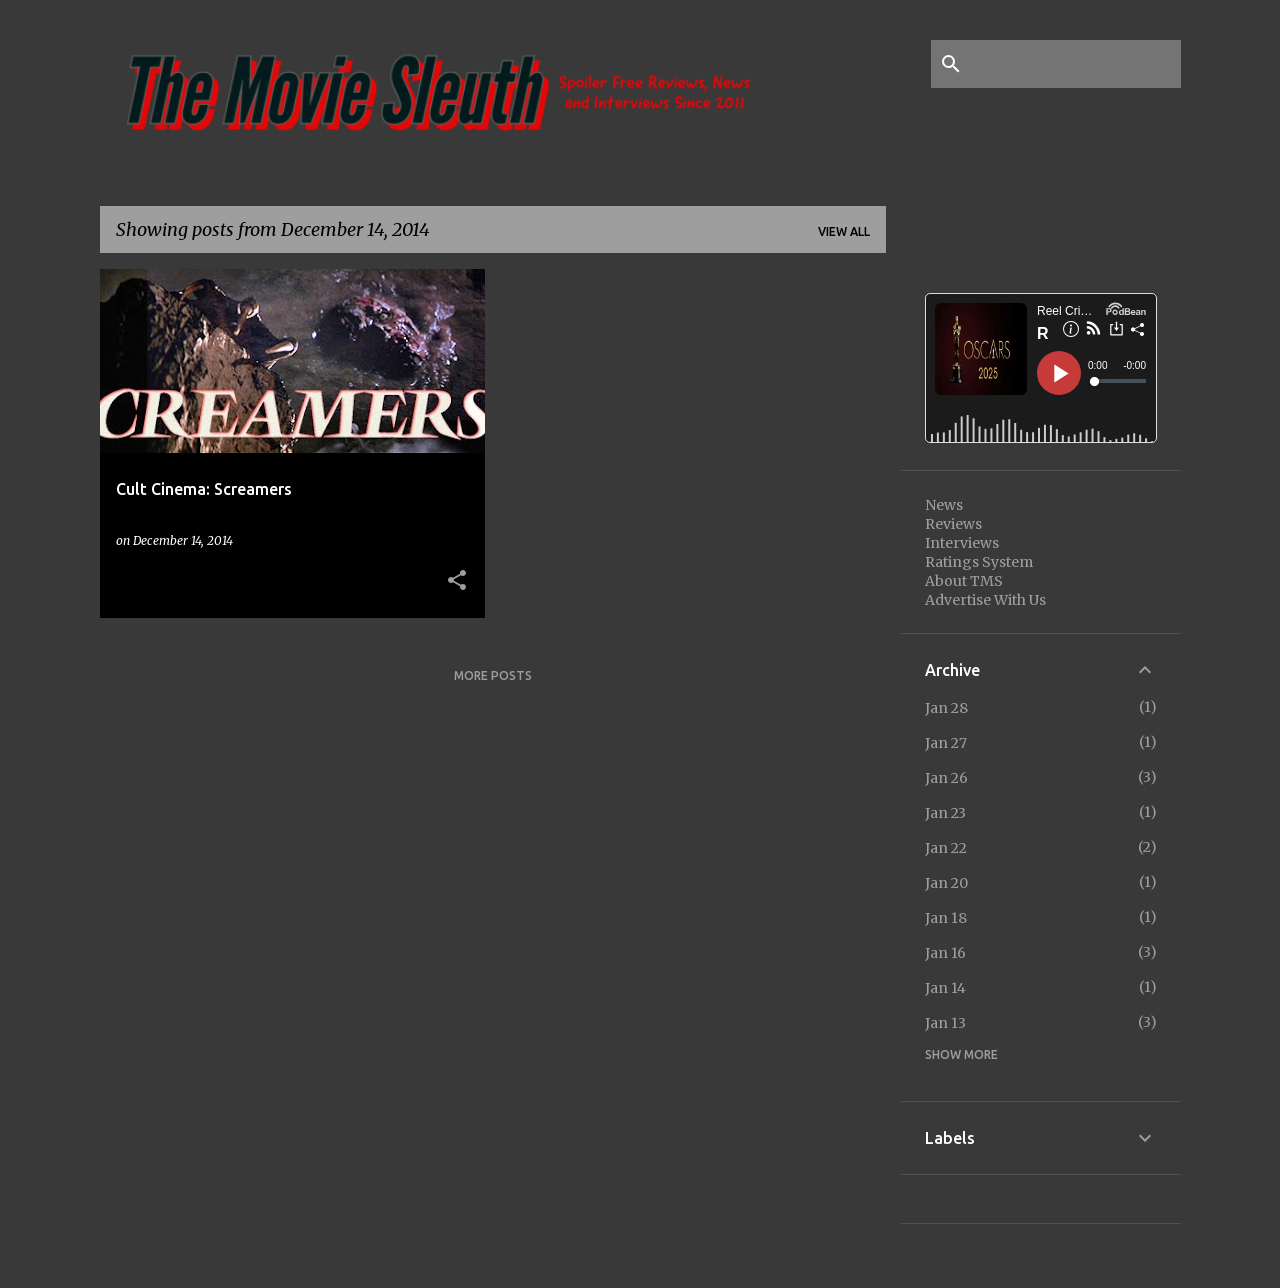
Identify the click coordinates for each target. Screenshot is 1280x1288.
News (944, 505)
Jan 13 (945, 1023)
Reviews (953, 524)
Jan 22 (946, 848)
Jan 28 (946, 708)
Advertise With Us (985, 600)
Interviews (962, 543)
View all (844, 231)
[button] (457, 581)
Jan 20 (946, 883)
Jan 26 (946, 778)
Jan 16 (945, 953)
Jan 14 (945, 988)
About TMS (964, 581)
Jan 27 (946, 743)
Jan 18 (946, 918)
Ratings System (979, 562)
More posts (493, 675)
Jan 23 (945, 813)
